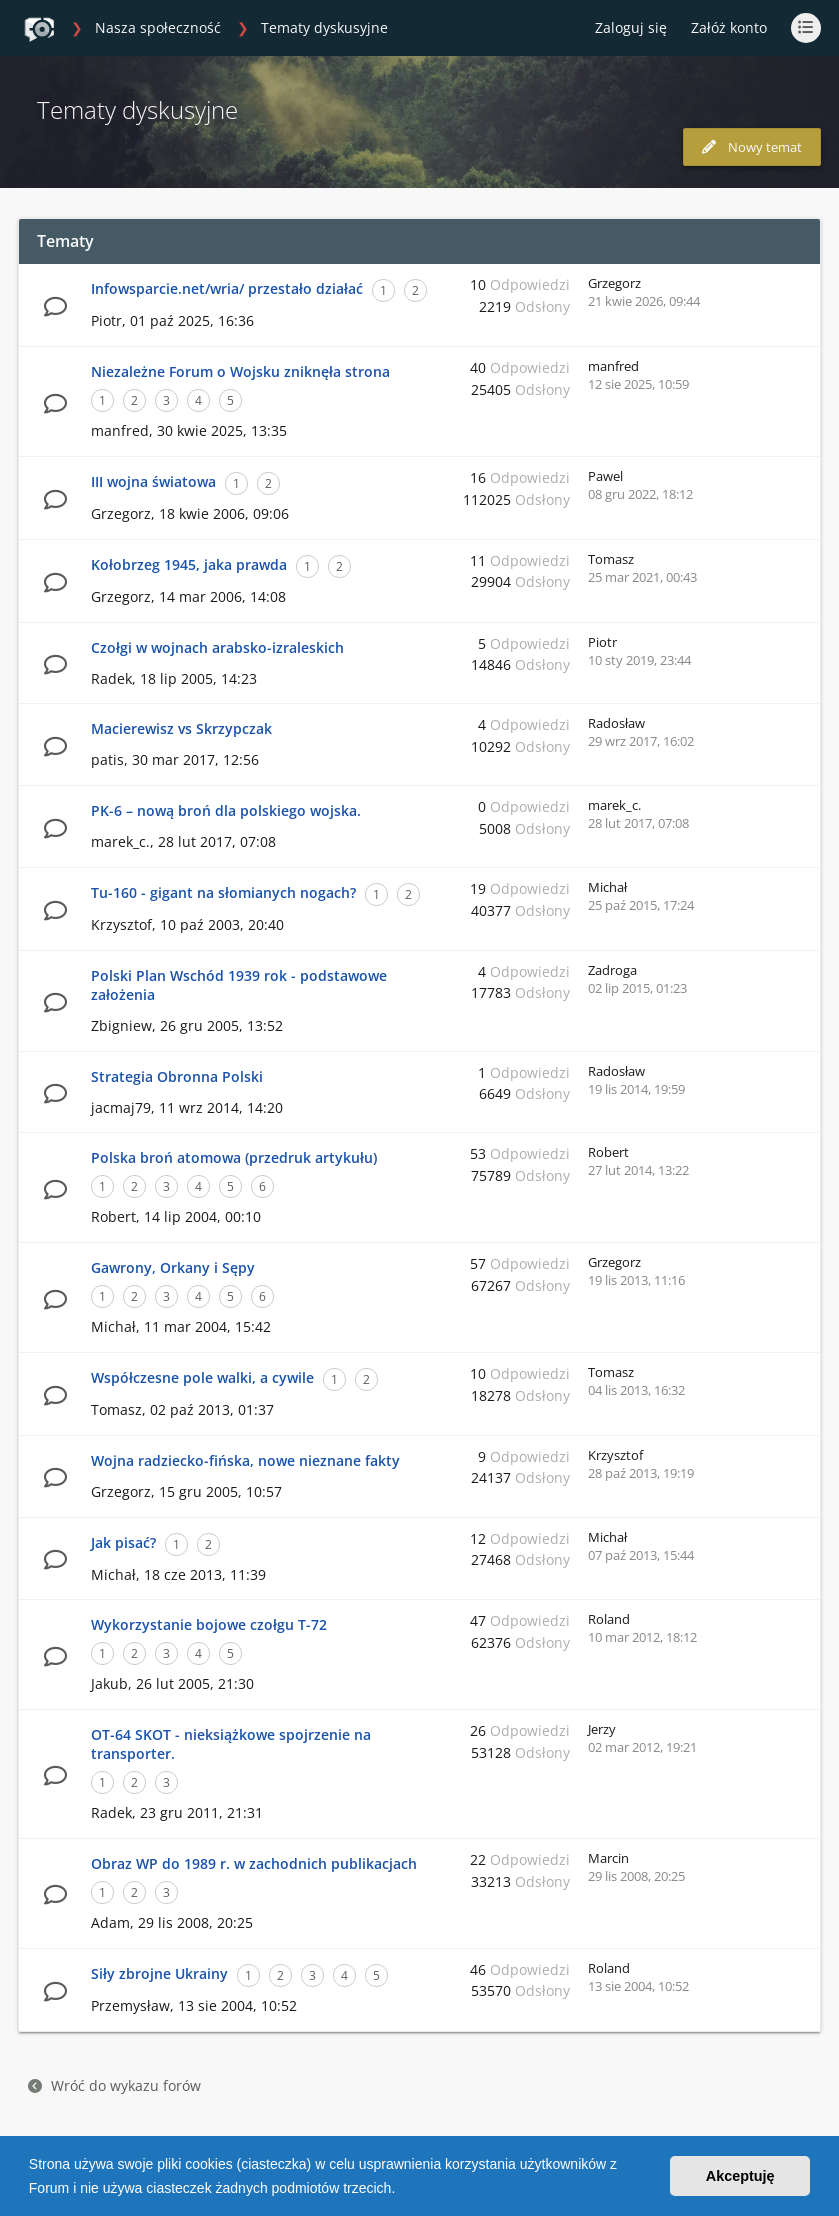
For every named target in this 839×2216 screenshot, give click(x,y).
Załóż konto (729, 27)
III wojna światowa (153, 481)
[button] (402, 2190)
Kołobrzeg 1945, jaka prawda (189, 564)
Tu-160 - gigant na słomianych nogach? (223, 892)
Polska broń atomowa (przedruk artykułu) (234, 1157)
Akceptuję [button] (740, 2176)
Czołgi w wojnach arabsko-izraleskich (217, 647)
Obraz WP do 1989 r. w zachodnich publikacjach (254, 1863)
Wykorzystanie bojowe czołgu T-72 (209, 1624)
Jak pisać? (123, 1542)
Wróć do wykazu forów (114, 2085)
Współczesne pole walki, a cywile (202, 1377)
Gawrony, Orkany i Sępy (173, 1267)
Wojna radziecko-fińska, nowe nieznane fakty (245, 1460)
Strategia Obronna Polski (177, 1076)
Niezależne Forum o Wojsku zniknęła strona (240, 371)
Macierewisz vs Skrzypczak (181, 728)
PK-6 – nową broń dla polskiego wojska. (226, 810)
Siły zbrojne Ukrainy (159, 1973)
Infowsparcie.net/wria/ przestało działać (227, 288)
